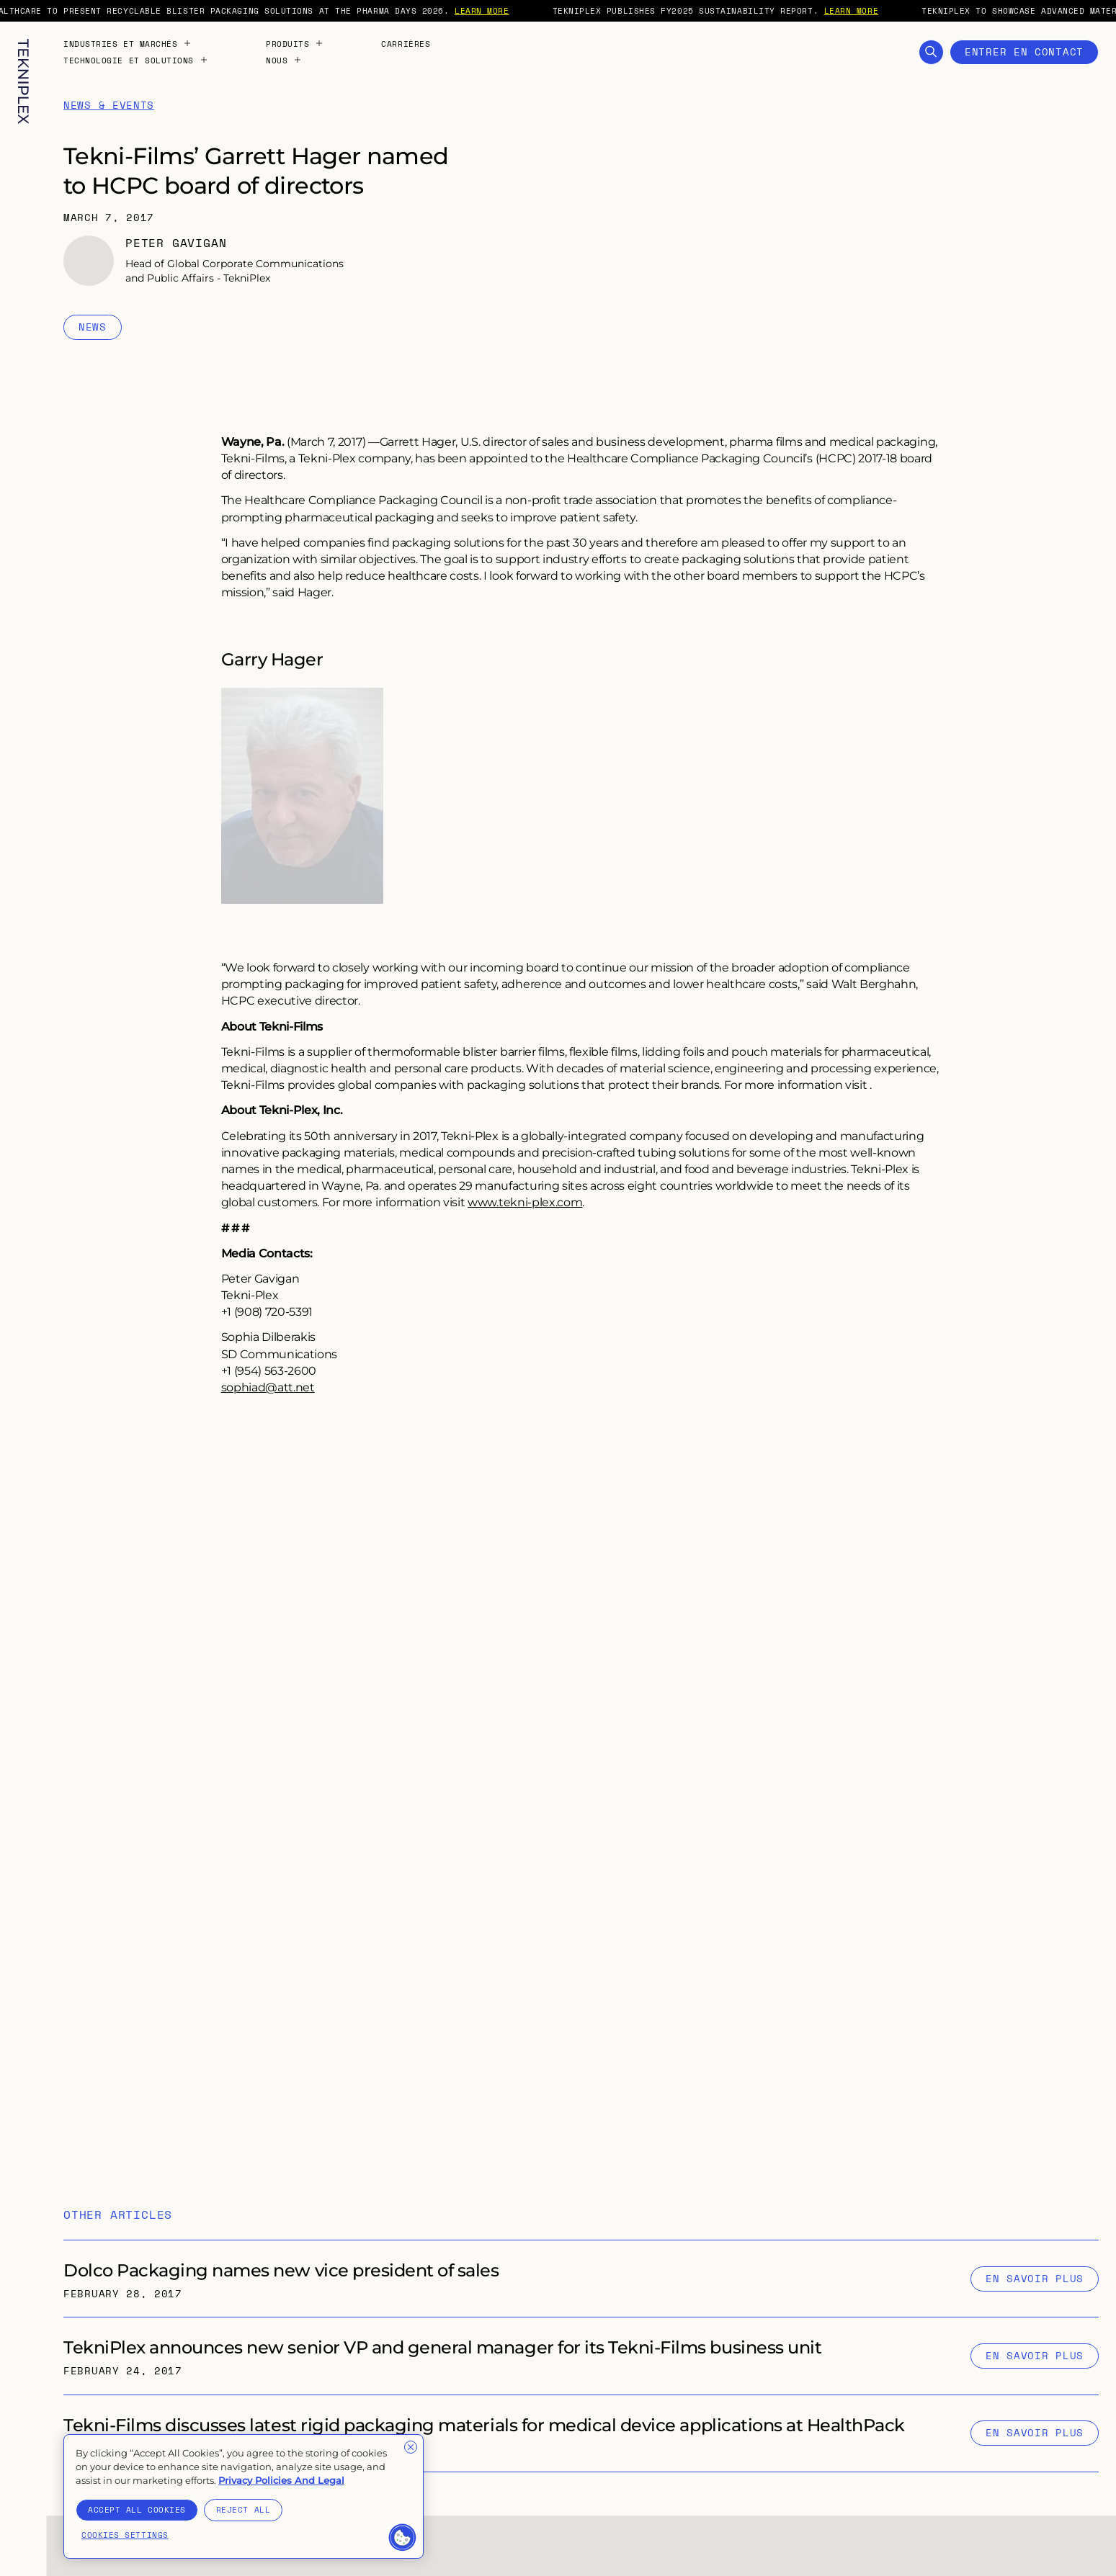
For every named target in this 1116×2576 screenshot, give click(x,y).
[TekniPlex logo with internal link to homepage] (23, 82)
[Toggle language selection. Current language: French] (23, 2541)
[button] (402, 2537)
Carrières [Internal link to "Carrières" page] (405, 43)
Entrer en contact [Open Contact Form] (1024, 51)
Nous (284, 60)
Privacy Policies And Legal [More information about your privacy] (281, 2480)
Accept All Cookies (137, 2509)
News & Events (108, 105)
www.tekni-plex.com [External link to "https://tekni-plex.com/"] (525, 1201)
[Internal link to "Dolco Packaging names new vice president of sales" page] (581, 2278)
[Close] (410, 2447)
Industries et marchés (127, 43)
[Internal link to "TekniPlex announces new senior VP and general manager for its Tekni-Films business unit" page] (581, 2355)
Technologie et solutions (135, 60)
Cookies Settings (125, 2534)
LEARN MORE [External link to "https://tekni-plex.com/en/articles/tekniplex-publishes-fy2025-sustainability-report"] (874, 10)
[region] (243, 2496)
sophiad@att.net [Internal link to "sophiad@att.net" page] (268, 1386)
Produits (294, 43)
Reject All (243, 2509)
